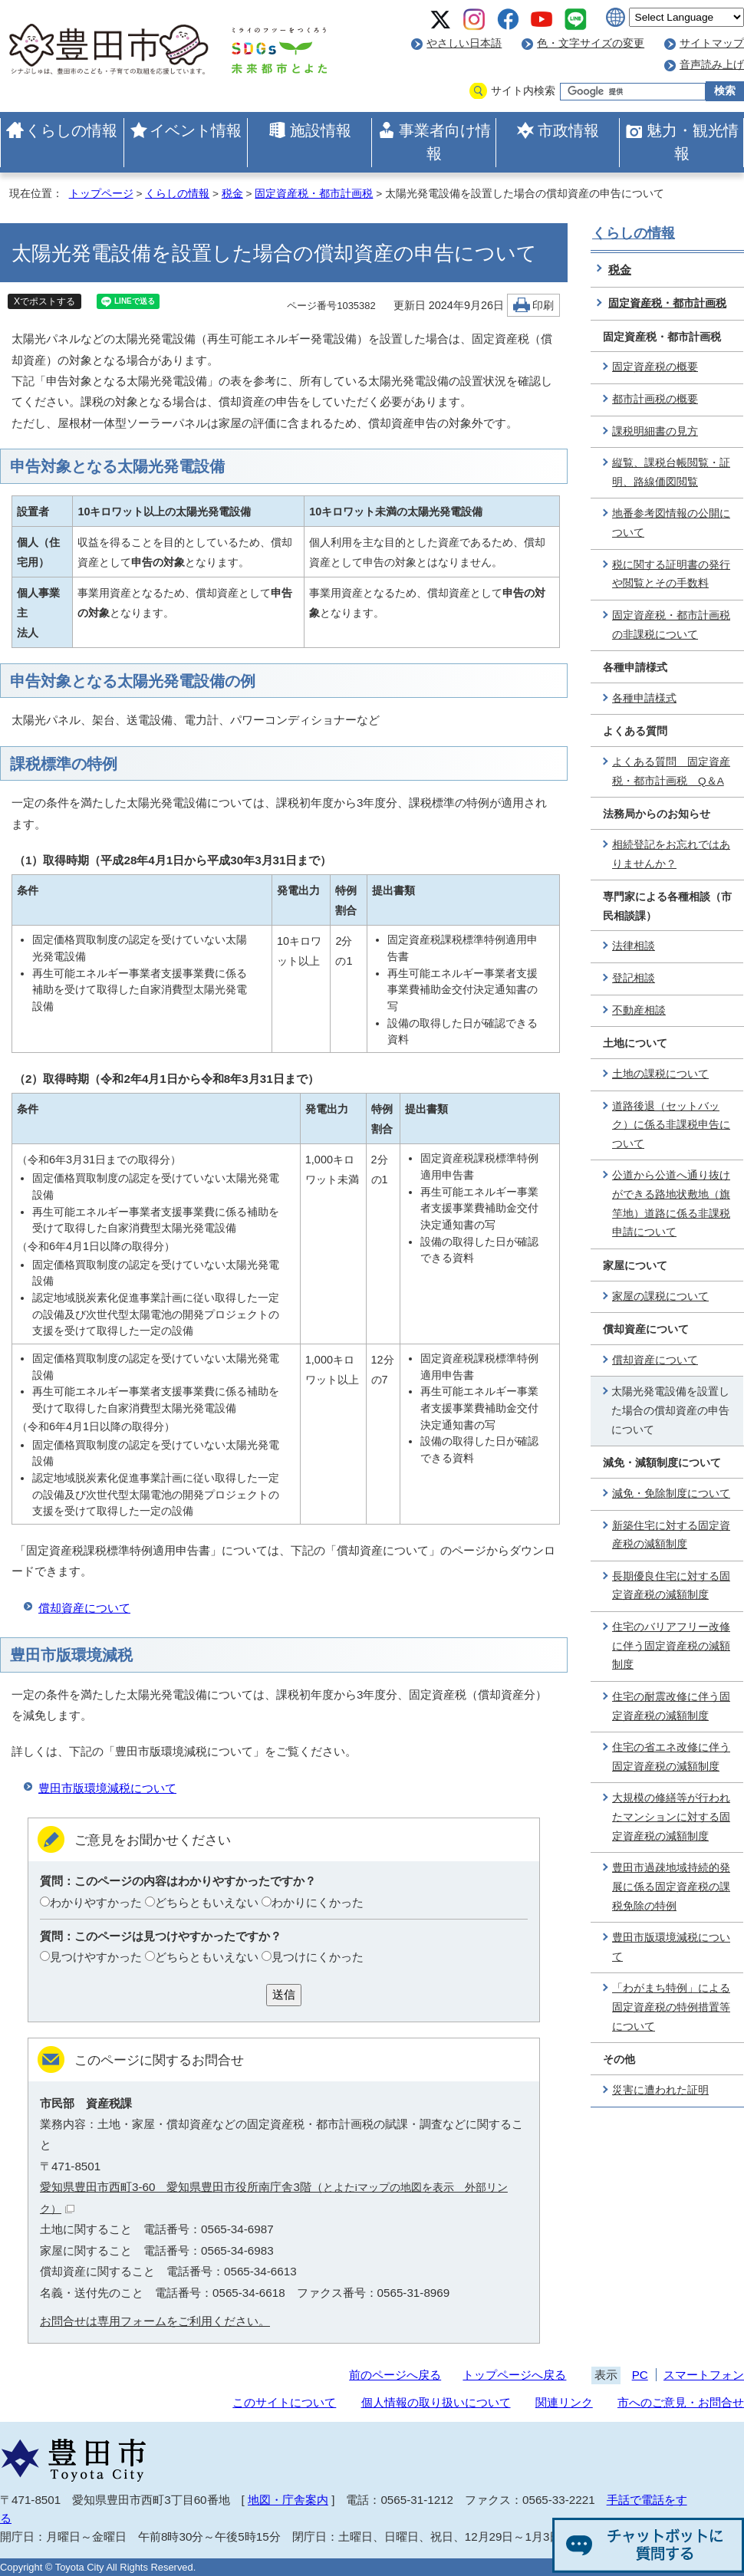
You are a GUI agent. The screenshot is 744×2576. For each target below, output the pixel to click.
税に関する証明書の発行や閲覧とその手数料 (671, 574)
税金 (232, 193)
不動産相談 (639, 1010)
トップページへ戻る (514, 2374)
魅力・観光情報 (693, 142)
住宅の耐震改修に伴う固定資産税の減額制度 (671, 1706)
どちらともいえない (206, 1902)
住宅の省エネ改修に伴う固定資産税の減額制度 (671, 1757)
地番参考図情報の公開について (671, 523)
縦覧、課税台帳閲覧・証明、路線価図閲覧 (671, 472)
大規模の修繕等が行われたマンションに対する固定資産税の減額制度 (671, 1816)
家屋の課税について (660, 1296)
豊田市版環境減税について (107, 1788)
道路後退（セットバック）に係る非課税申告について (671, 1125)
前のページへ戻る (395, 2374)
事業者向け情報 (445, 142)
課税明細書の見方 (655, 431)
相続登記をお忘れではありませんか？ (671, 854)
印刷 (543, 305)
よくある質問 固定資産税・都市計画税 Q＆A (671, 771)
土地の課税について (660, 1074)
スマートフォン (703, 2374)
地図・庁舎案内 (288, 2499)
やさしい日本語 (464, 43)
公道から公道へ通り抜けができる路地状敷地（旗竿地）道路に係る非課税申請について (671, 1204)
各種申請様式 (644, 698)
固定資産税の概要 (655, 367)
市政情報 (568, 130)
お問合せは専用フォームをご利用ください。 (155, 2321)
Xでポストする (44, 301)
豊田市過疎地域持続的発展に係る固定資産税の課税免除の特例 (671, 1886)
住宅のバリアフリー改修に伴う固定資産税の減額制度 (671, 1645)
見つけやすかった (96, 1956)
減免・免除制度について (671, 1493)
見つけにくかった (318, 1956)
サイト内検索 (523, 91)
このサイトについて (284, 2402)
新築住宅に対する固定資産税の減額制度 (671, 1535)
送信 (283, 1994)
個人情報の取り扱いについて (436, 2402)
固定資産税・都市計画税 (314, 193)
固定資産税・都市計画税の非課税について (671, 625)
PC (640, 2374)
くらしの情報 (71, 130)
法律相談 (633, 946)
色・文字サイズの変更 (590, 43)
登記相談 (633, 978)
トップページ (101, 193)
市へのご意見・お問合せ (680, 2402)
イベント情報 (196, 130)
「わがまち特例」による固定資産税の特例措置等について (671, 2007)
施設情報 (320, 130)
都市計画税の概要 (655, 399)
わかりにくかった (318, 1902)
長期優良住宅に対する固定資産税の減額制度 (671, 1586)
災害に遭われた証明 (660, 2090)
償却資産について (84, 1607)
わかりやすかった (96, 1902)
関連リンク (564, 2402)
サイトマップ (712, 43)
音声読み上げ (712, 65)
